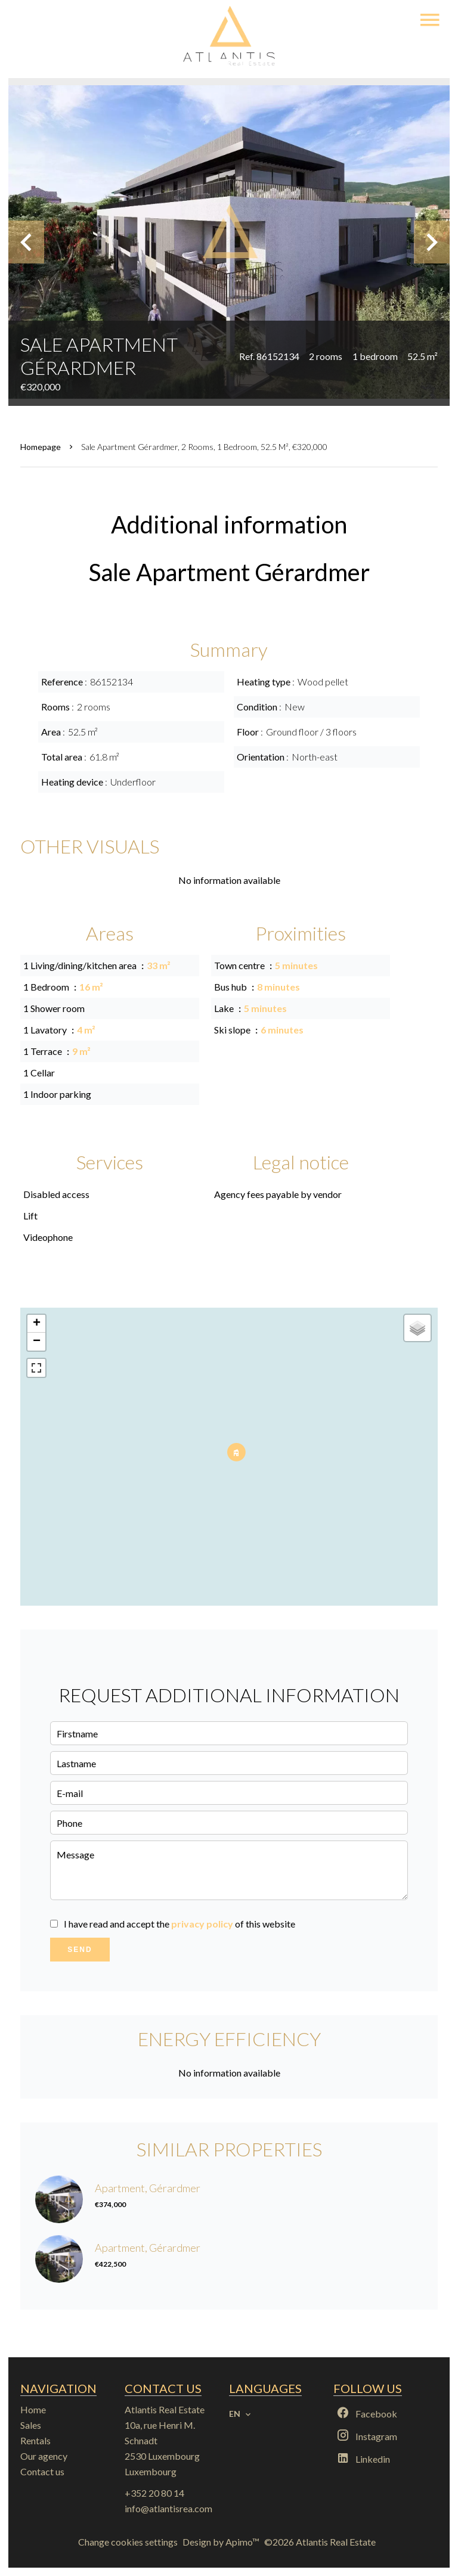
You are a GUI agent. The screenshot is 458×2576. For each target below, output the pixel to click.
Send (79, 1949)
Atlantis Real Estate (165, 2409)
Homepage (40, 447)
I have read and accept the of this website (179, 1923)
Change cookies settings (128, 2541)
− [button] (37, 1342)
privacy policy (202, 1923)
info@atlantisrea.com (168, 2508)
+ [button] (37, 1324)
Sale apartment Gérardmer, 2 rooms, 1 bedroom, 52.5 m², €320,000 (204, 447)
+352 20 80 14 (154, 2493)
